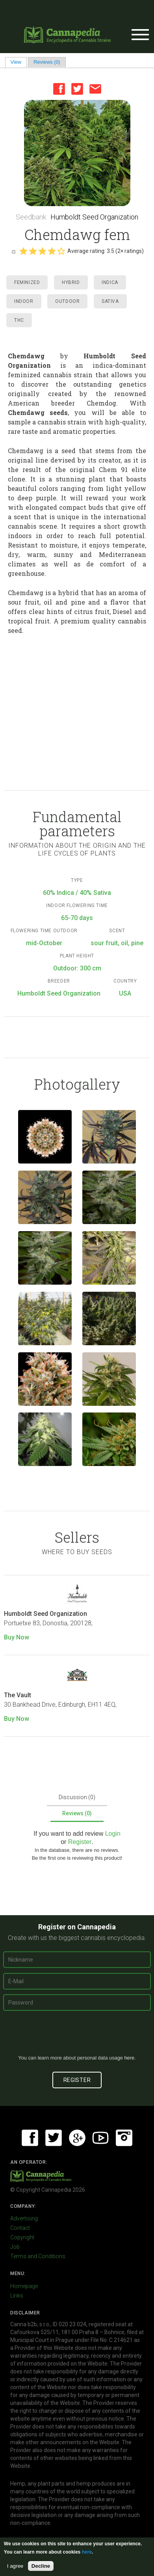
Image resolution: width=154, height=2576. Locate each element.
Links (16, 2295)
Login (113, 1833)
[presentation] (77, 2035)
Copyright (22, 2237)
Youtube (100, 2138)
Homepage (24, 2286)
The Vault (17, 1695)
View (19, 62)
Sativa (110, 301)
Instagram (124, 2138)
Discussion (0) (77, 1797)
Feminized (27, 282)
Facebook (59, 89)
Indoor (23, 301)
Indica (110, 282)
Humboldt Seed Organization (94, 217)
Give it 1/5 (23, 251)
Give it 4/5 (52, 251)
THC (19, 320)
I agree (15, 2566)
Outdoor (67, 301)
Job (15, 2247)
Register (80, 1841)
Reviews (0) (46, 62)
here (129, 2058)
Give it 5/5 (61, 251)
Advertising (24, 2218)
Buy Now (16, 1637)
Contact (20, 2228)
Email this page (95, 89)
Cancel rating (13, 251)
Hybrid (71, 282)
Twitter (77, 89)
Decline (41, 2566)
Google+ (77, 2138)
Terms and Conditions (37, 2256)
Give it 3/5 (42, 251)
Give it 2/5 (33, 251)
